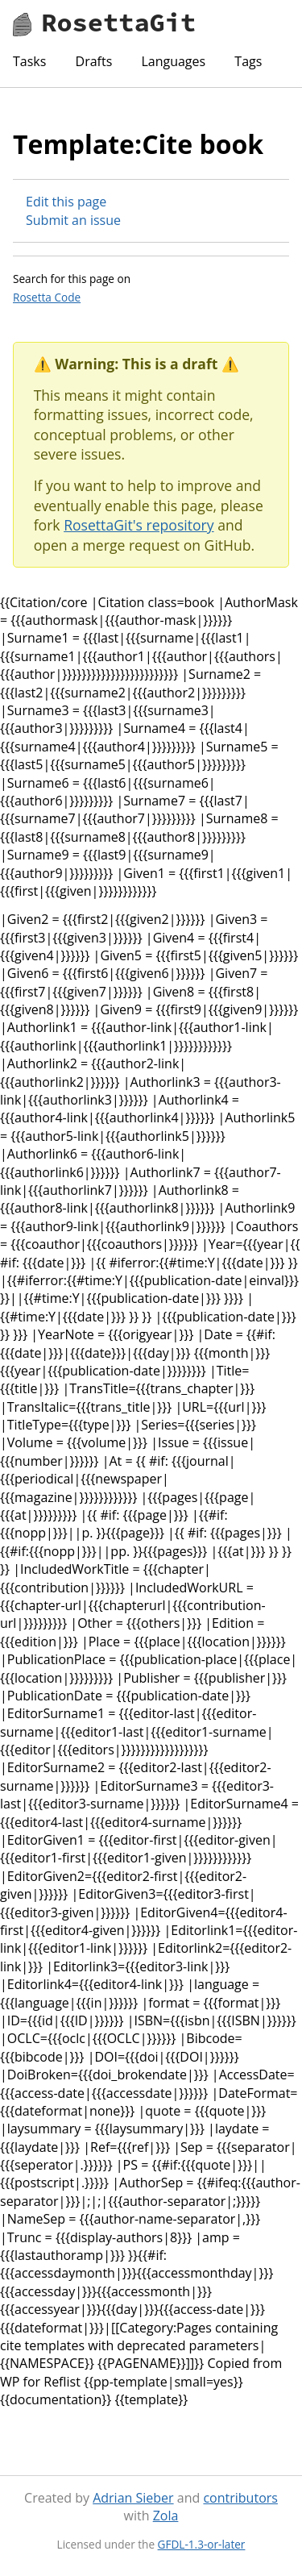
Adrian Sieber (133, 2498)
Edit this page (66, 201)
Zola (166, 2515)
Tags (248, 61)
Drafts (94, 61)
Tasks (29, 61)
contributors (240, 2498)
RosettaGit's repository (138, 525)
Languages (173, 61)
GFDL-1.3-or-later (202, 2544)
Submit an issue (73, 220)
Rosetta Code (47, 297)
